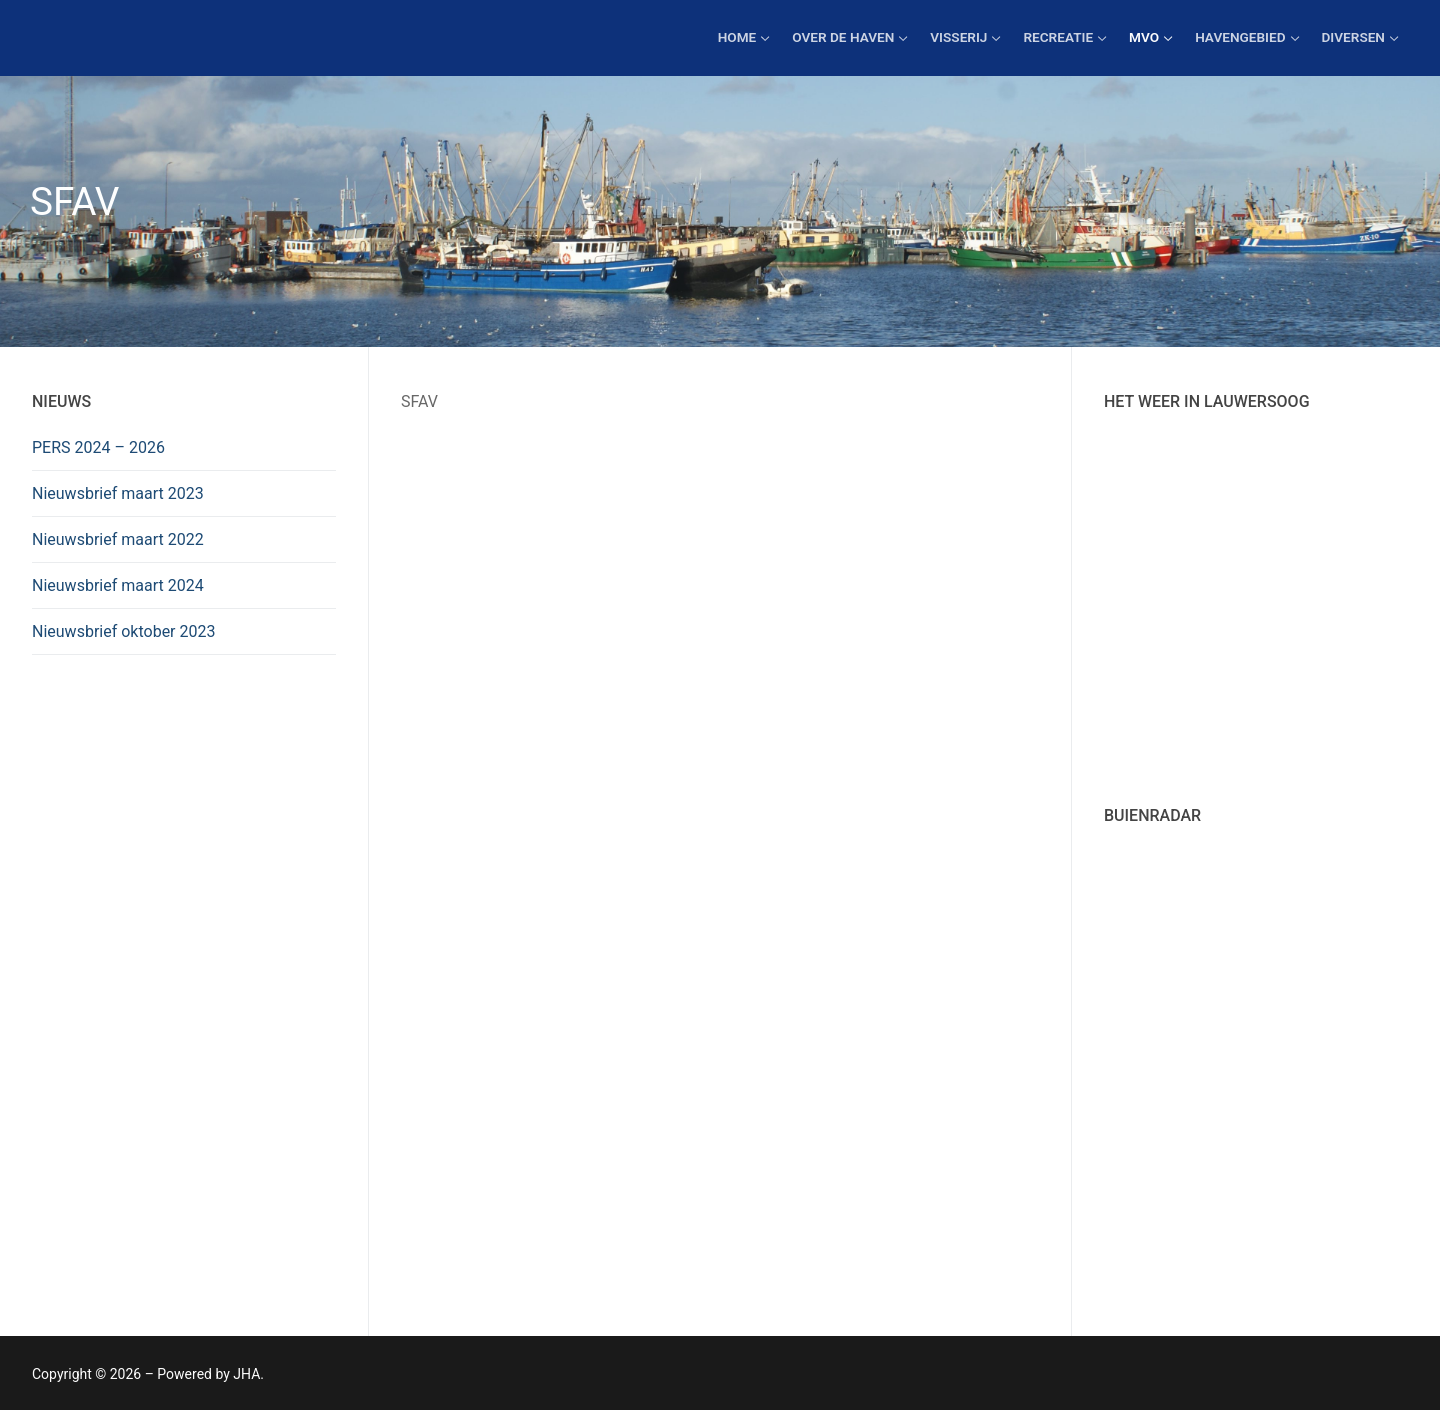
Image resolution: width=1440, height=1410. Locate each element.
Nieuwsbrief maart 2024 (118, 585)
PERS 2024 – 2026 (98, 447)
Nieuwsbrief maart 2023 (118, 493)
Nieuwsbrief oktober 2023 (123, 631)
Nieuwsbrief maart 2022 (118, 539)
